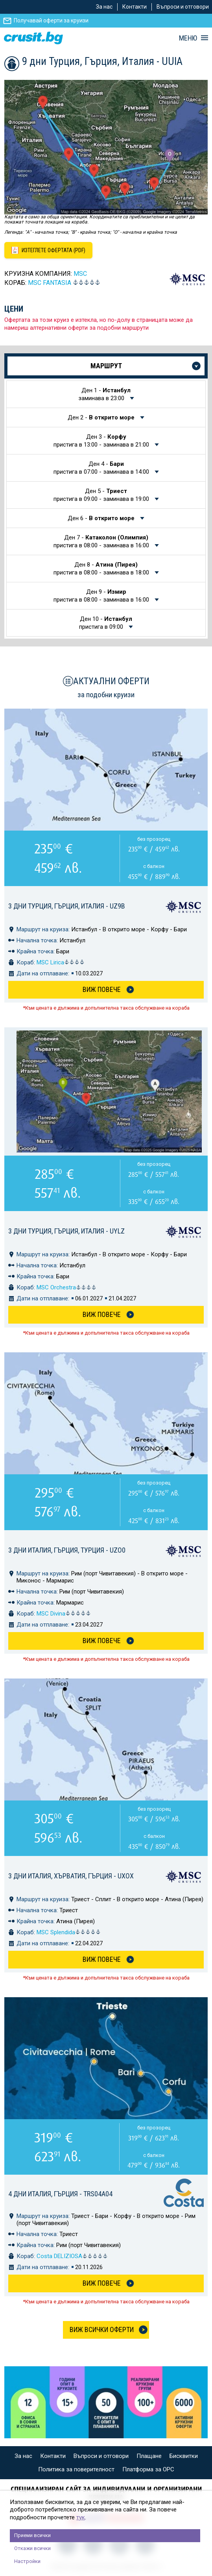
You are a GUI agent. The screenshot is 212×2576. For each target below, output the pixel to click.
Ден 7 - (102, 541)
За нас (104, 7)
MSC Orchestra (66, 1287)
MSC (80, 273)
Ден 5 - (102, 495)
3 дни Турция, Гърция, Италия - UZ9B (66, 906)
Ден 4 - (102, 467)
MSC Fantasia (49, 282)
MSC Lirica (61, 962)
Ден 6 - (102, 518)
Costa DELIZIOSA (72, 2256)
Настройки (27, 2561)
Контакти (134, 7)
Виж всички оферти (102, 2329)
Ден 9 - (102, 595)
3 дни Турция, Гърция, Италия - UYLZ (66, 1231)
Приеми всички (32, 2535)
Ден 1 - (104, 394)
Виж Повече (102, 989)
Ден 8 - (102, 568)
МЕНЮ (188, 38)
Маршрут (106, 366)
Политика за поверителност (76, 2469)
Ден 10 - (105, 622)
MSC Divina (64, 1613)
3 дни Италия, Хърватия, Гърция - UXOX (71, 1876)
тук (80, 2517)
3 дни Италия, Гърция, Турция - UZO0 (66, 1550)
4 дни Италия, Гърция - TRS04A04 (60, 2194)
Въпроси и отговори (183, 7)
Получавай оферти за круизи (51, 20)
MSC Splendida (69, 1932)
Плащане (149, 2456)
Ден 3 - (102, 440)
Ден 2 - (102, 417)
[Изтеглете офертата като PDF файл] (48, 250)
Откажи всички (32, 2548)
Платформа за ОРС (148, 2469)
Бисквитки (184, 2456)
